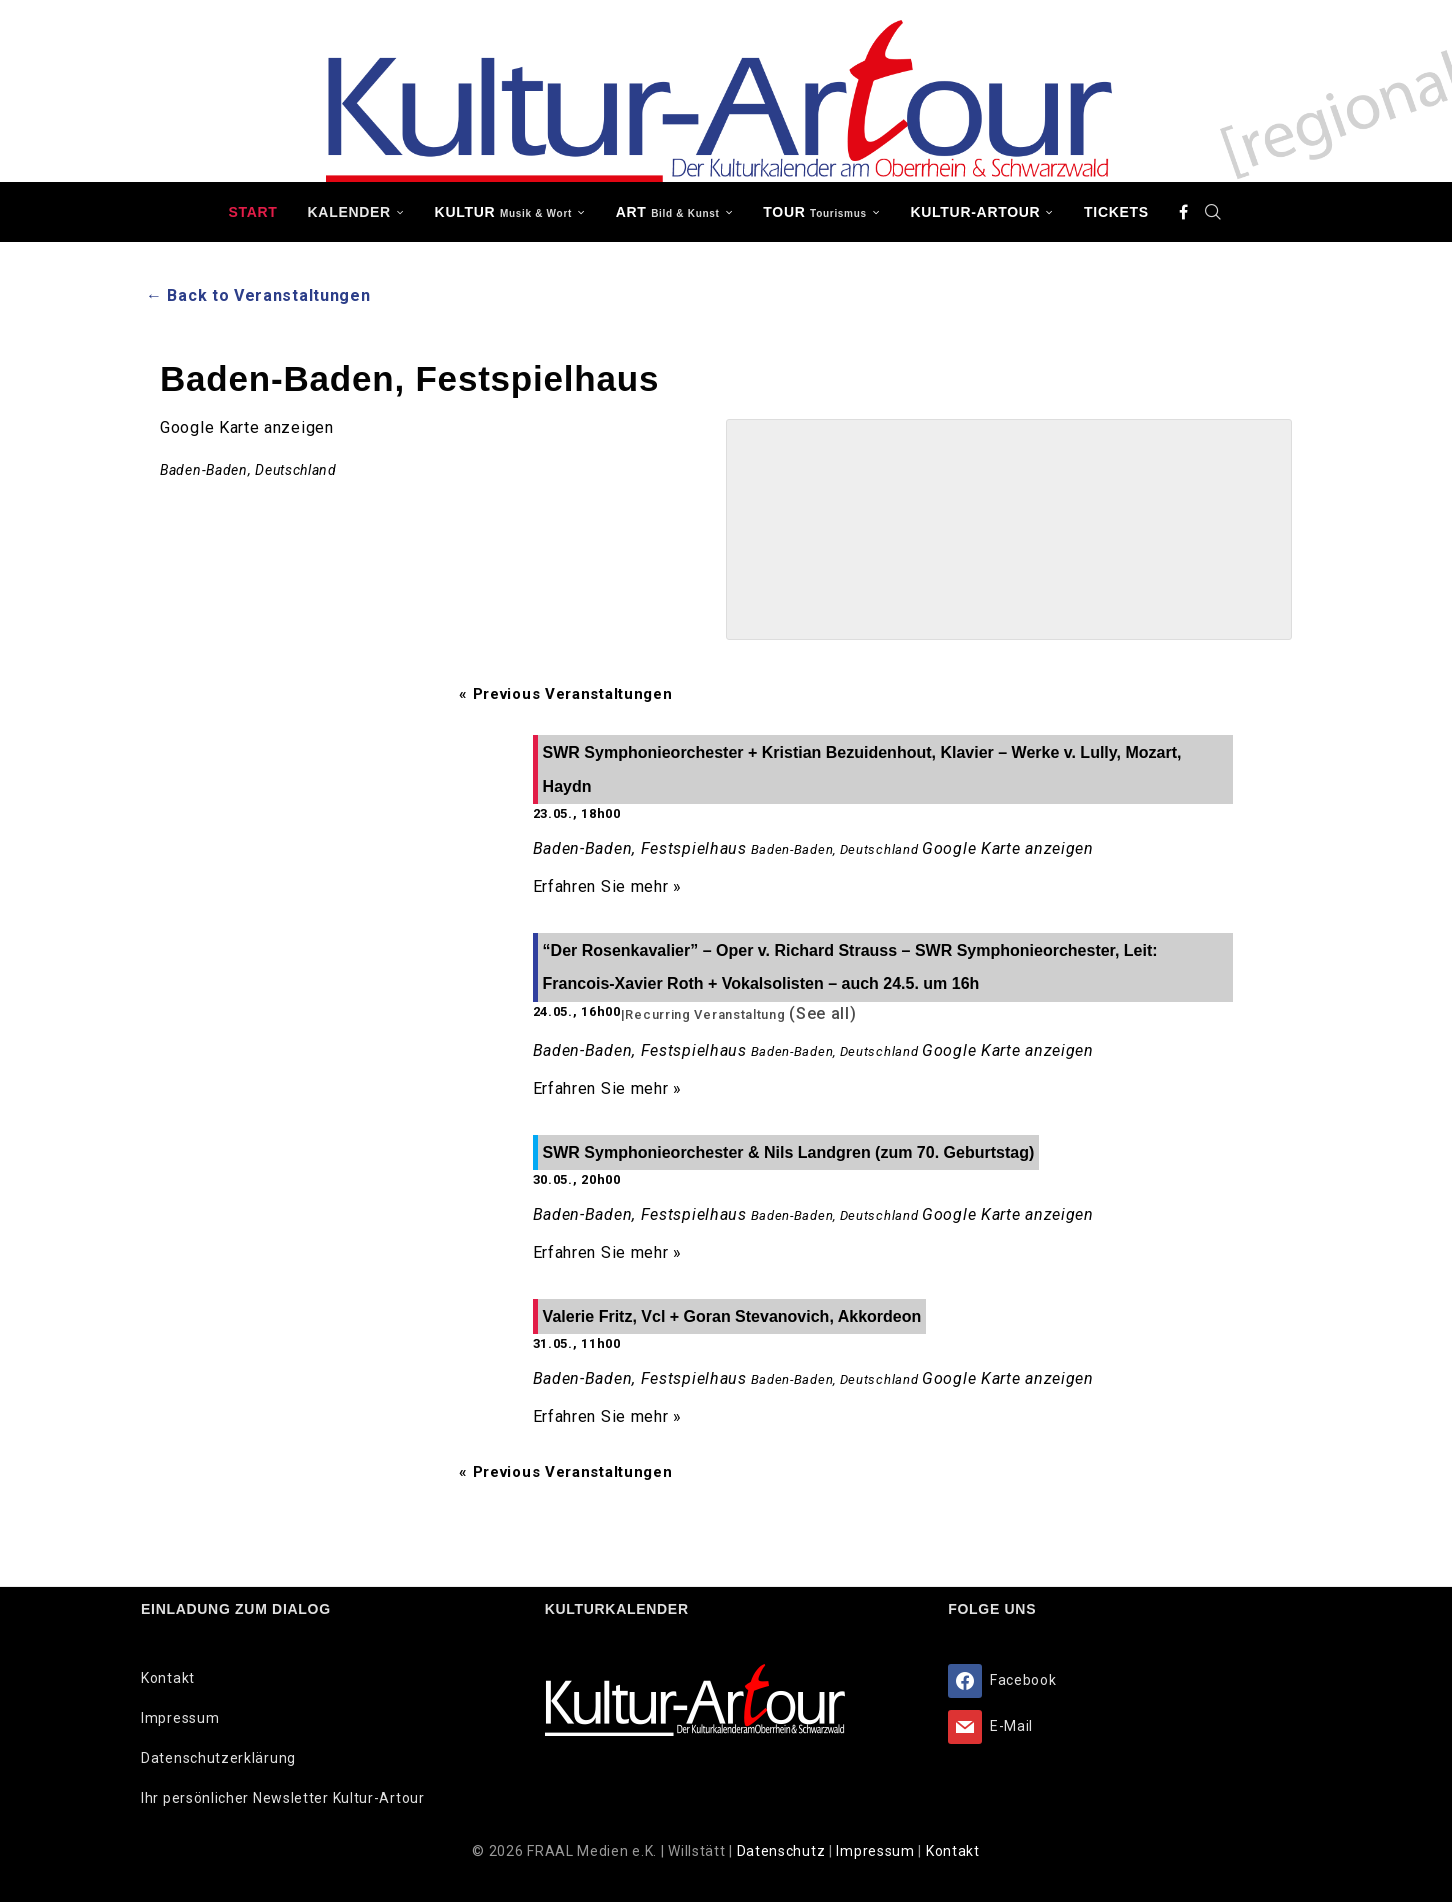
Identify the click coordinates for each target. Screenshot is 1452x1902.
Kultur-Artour (976, 212)
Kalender (349, 212)
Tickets (1116, 212)
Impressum (180, 1718)
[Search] (1214, 212)
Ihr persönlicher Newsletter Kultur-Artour (283, 1798)
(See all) (822, 1013)
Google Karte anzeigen (247, 427)
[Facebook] (1184, 212)
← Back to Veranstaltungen (258, 295)
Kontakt (168, 1678)
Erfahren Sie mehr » (607, 886)
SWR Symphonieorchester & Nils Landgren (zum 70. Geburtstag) (789, 1152)
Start (252, 212)
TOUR (815, 212)
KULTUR (503, 212)
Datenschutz (783, 1851)
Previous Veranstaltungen (565, 694)
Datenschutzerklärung (218, 1758)
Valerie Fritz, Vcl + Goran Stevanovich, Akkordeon (732, 1316)
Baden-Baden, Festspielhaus (640, 848)
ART (668, 212)
